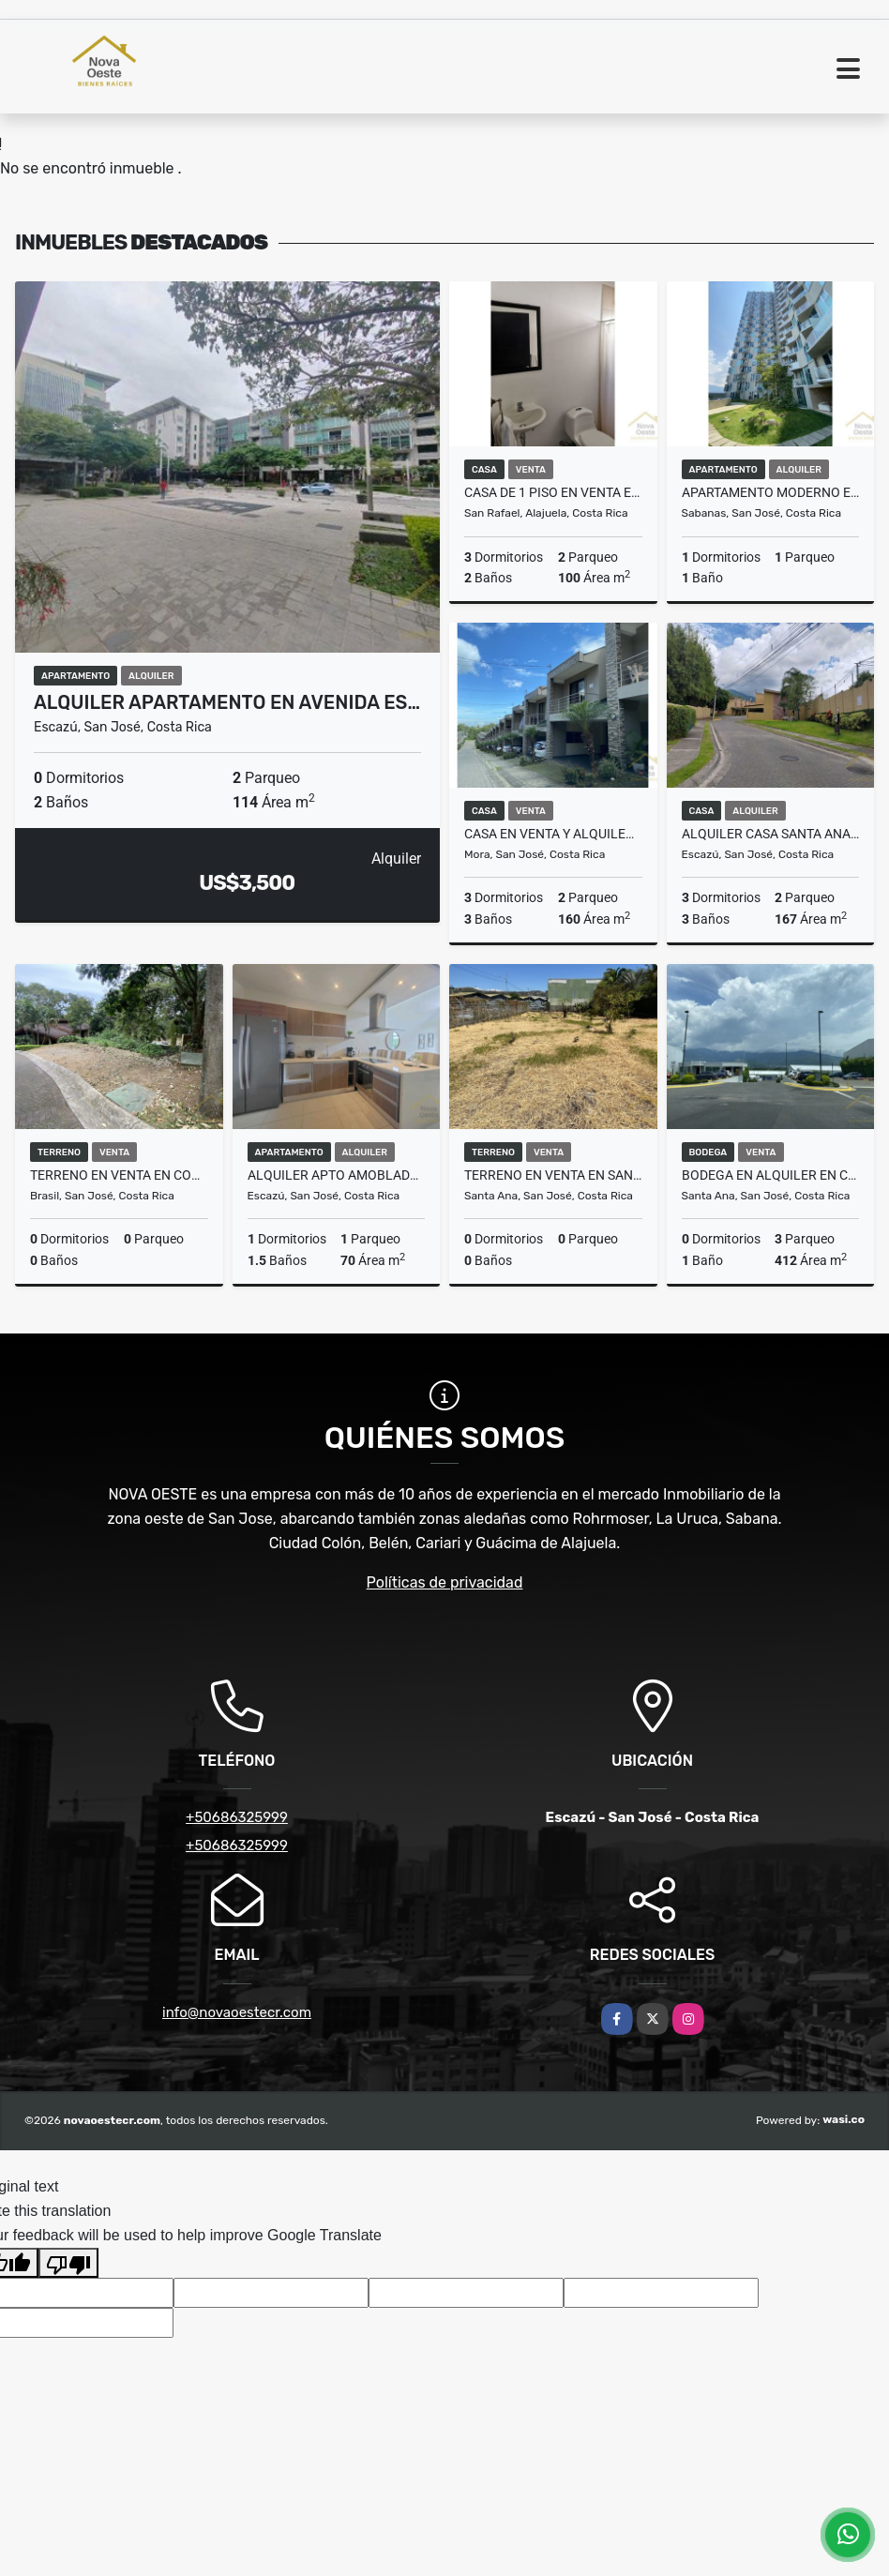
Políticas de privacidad (445, 1582)
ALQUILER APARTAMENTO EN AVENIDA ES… (227, 702)
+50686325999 (237, 1817)
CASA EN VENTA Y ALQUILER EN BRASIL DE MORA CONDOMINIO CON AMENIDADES (553, 833)
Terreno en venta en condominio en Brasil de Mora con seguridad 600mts (119, 1175)
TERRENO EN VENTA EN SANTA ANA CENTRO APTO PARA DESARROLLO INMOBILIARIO (553, 1175)
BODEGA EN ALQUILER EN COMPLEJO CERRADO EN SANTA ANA (771, 1175)
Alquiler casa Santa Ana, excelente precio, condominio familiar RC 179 (771, 833)
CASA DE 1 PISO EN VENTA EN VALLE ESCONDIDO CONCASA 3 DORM (553, 492)
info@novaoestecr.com (236, 2012)
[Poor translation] (68, 2263)
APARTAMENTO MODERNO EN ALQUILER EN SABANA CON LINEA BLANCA (771, 492)
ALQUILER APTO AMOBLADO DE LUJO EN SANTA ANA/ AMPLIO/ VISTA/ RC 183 (337, 1175)
